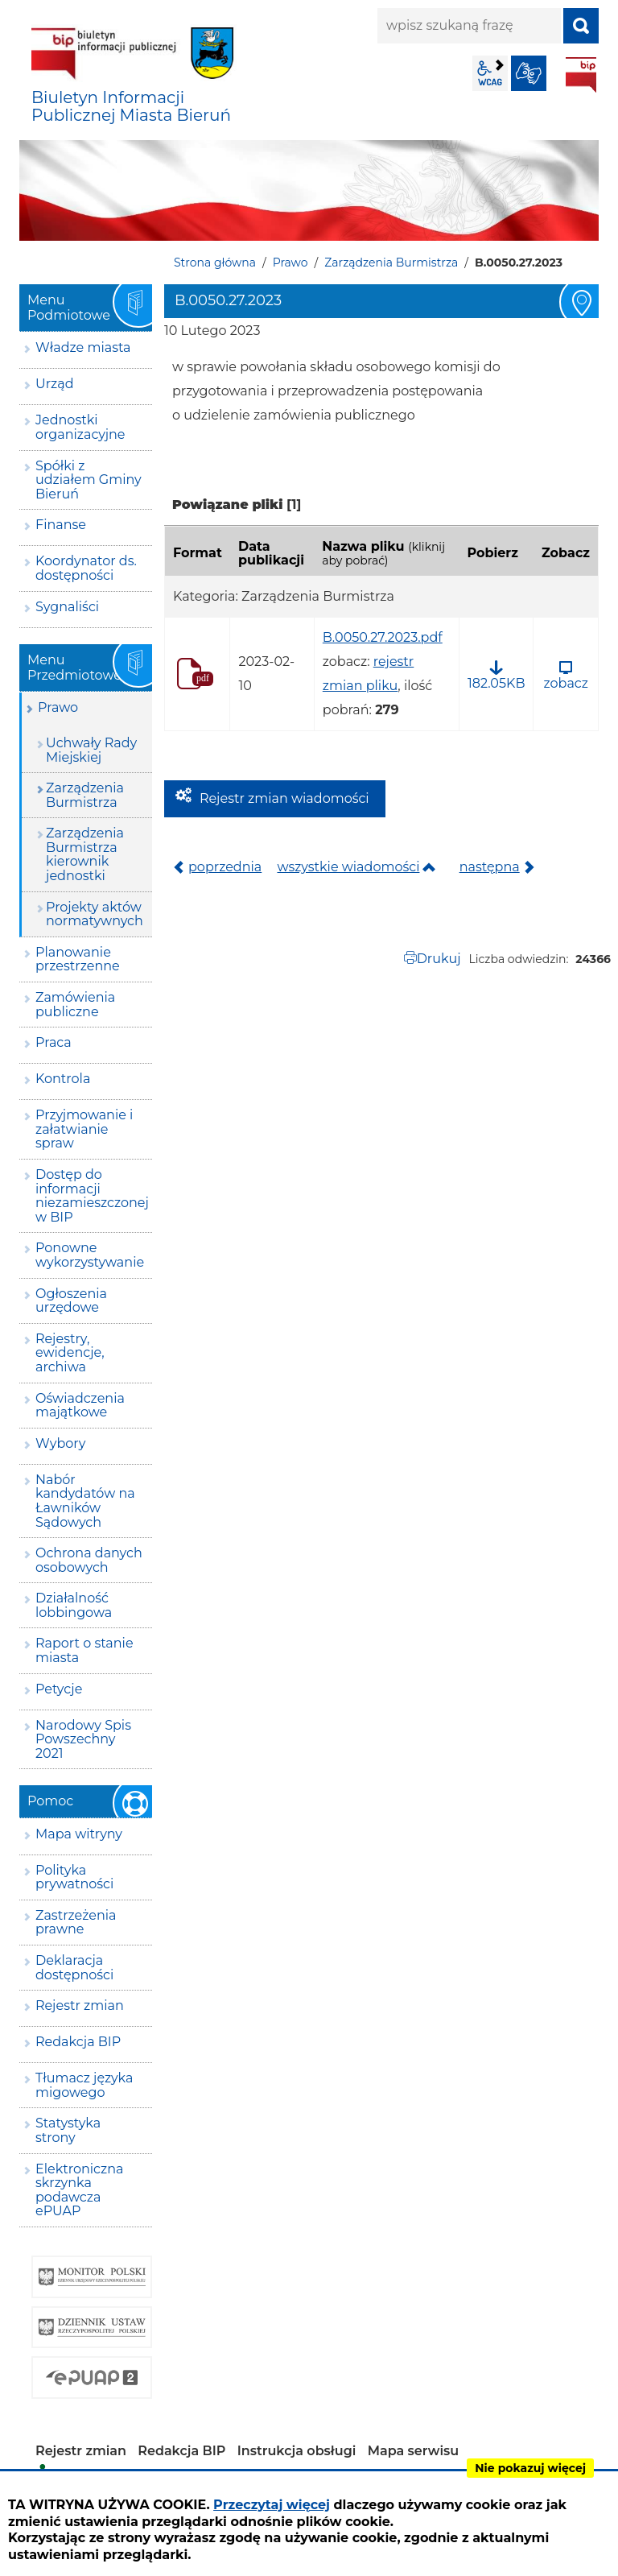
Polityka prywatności (74, 1877)
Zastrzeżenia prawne (75, 1922)
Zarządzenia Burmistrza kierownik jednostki (85, 854)
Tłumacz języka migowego (84, 2085)
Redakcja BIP (78, 2041)
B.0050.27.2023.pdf (383, 637)
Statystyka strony (68, 2130)
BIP (581, 75)
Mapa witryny (78, 1834)
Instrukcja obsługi (296, 2450)
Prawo (290, 262)
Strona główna (215, 262)
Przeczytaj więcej (271, 2504)
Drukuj (439, 958)
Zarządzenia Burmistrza (391, 262)
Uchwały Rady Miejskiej (91, 750)
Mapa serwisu (413, 2450)
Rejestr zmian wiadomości (284, 798)
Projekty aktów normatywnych (94, 914)
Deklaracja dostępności (74, 1968)
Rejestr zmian (79, 2005)
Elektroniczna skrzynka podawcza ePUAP (79, 2190)
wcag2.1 (490, 73)
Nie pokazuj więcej (530, 2468)
